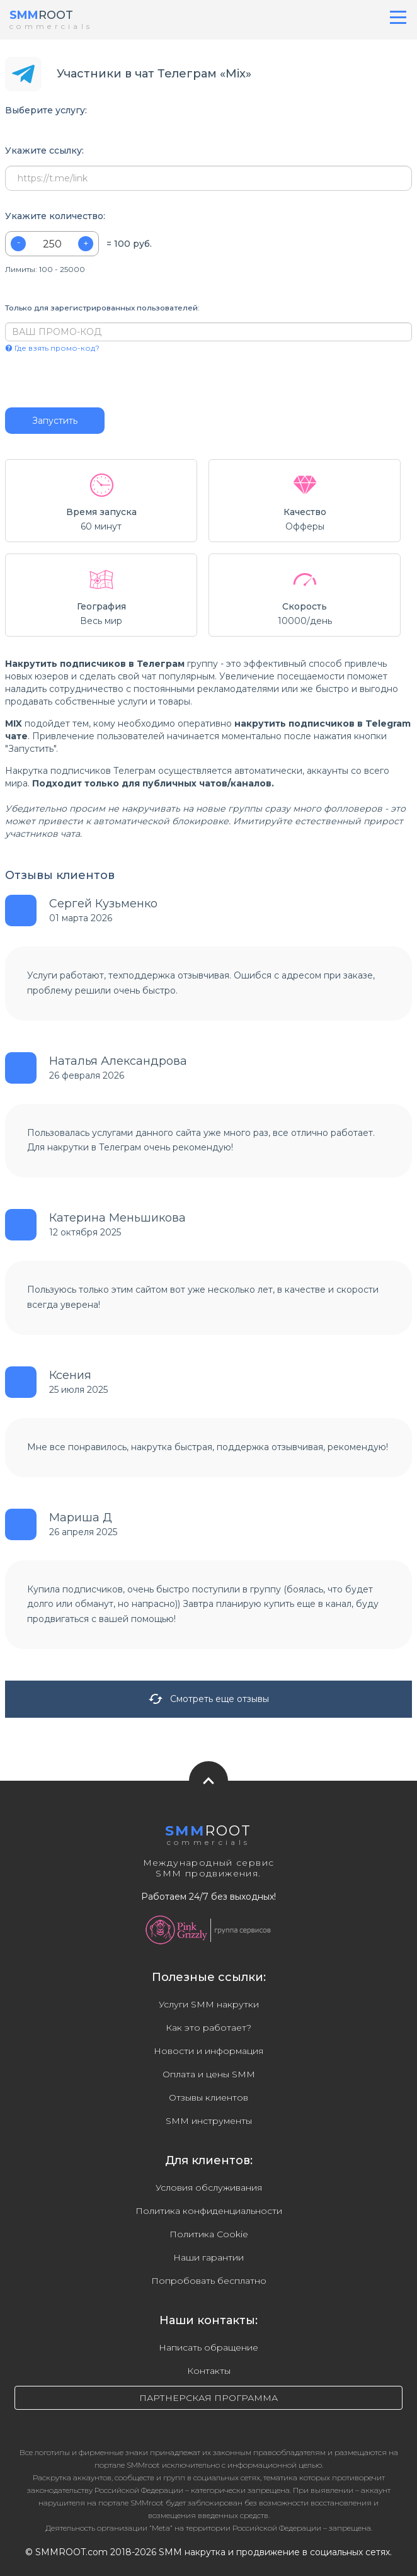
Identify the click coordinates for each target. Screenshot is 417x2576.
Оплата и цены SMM (209, 2074)
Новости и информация (208, 2051)
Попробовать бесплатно (208, 2280)
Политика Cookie (208, 2234)
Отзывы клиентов (208, 2097)
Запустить (54, 420)
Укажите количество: (55, 216)
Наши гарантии (208, 2257)
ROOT (41, 15)
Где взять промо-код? (52, 348)
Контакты (209, 2370)
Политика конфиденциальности (208, 2210)
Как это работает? (208, 2027)
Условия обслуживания (209, 2187)
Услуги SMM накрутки (209, 2004)
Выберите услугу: (46, 110)
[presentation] (81, 380)
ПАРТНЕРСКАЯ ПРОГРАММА (208, 2397)
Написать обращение (208, 2347)
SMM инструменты (209, 2120)
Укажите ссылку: (44, 150)
